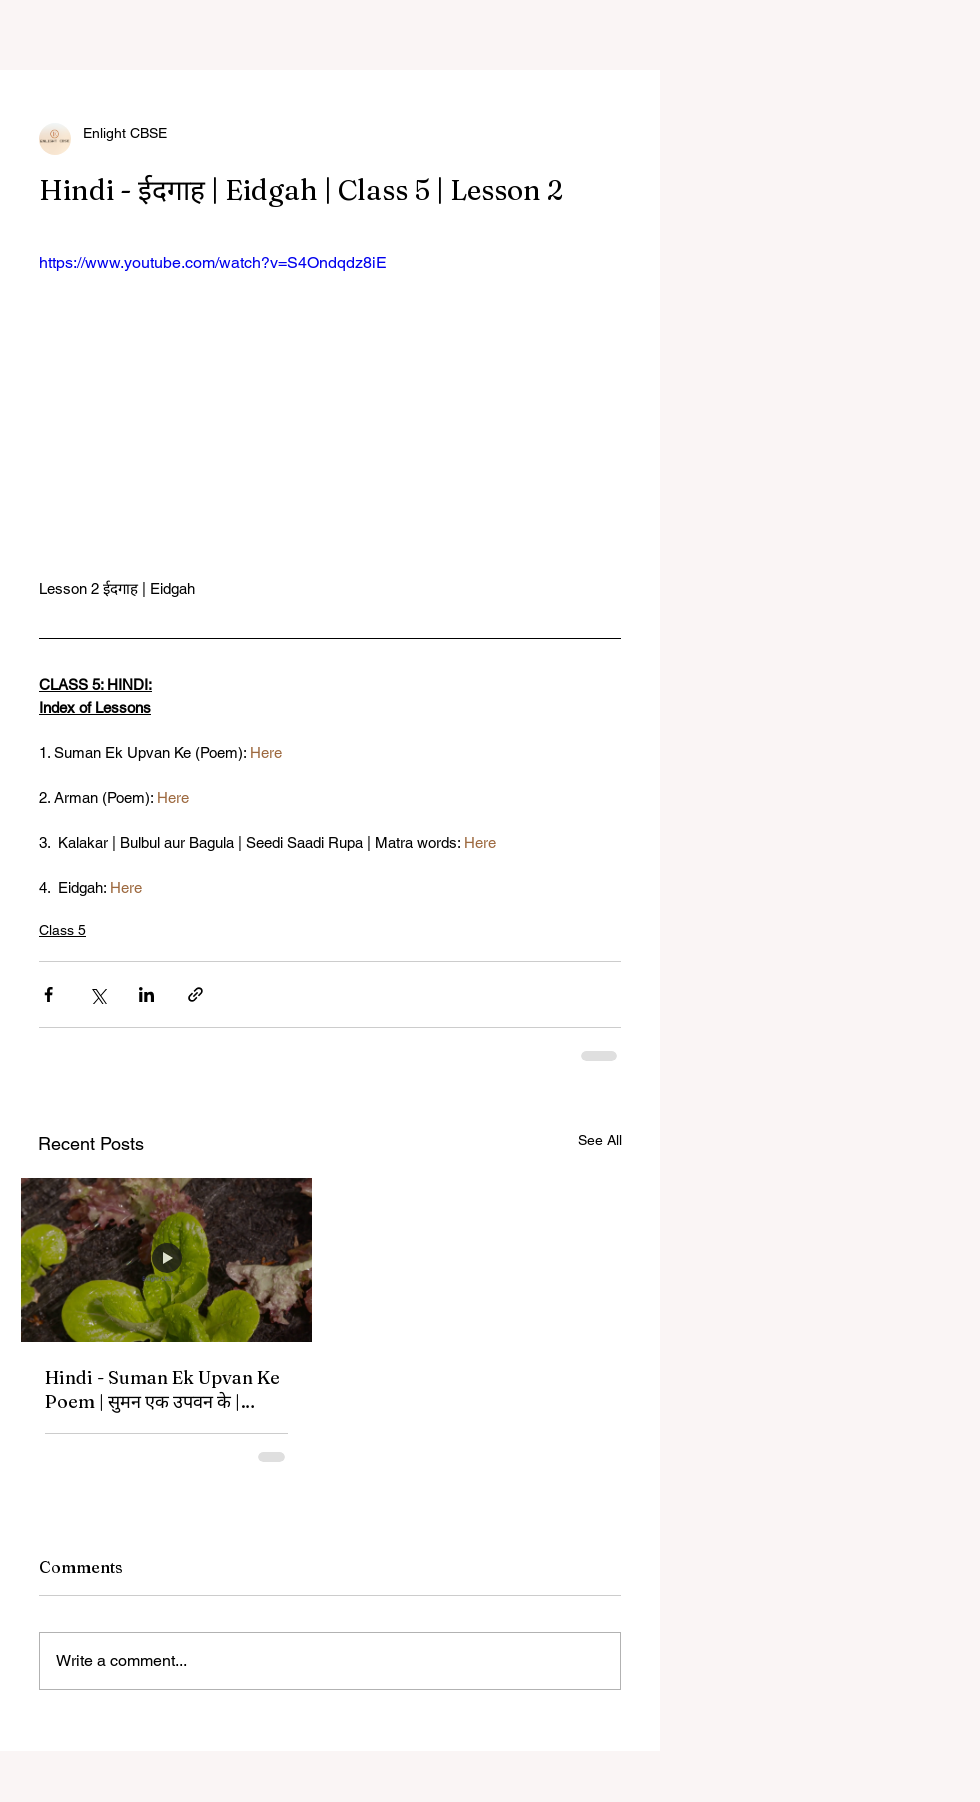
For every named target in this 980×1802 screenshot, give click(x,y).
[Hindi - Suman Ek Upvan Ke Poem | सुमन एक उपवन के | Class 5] (166, 1260)
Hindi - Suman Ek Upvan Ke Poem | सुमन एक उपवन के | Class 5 (162, 1389)
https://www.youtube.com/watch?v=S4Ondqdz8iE (213, 262)
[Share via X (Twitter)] (97, 994)
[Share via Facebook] (48, 994)
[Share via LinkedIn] (146, 994)
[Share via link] (195, 994)
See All (600, 1140)
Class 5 (62, 930)
